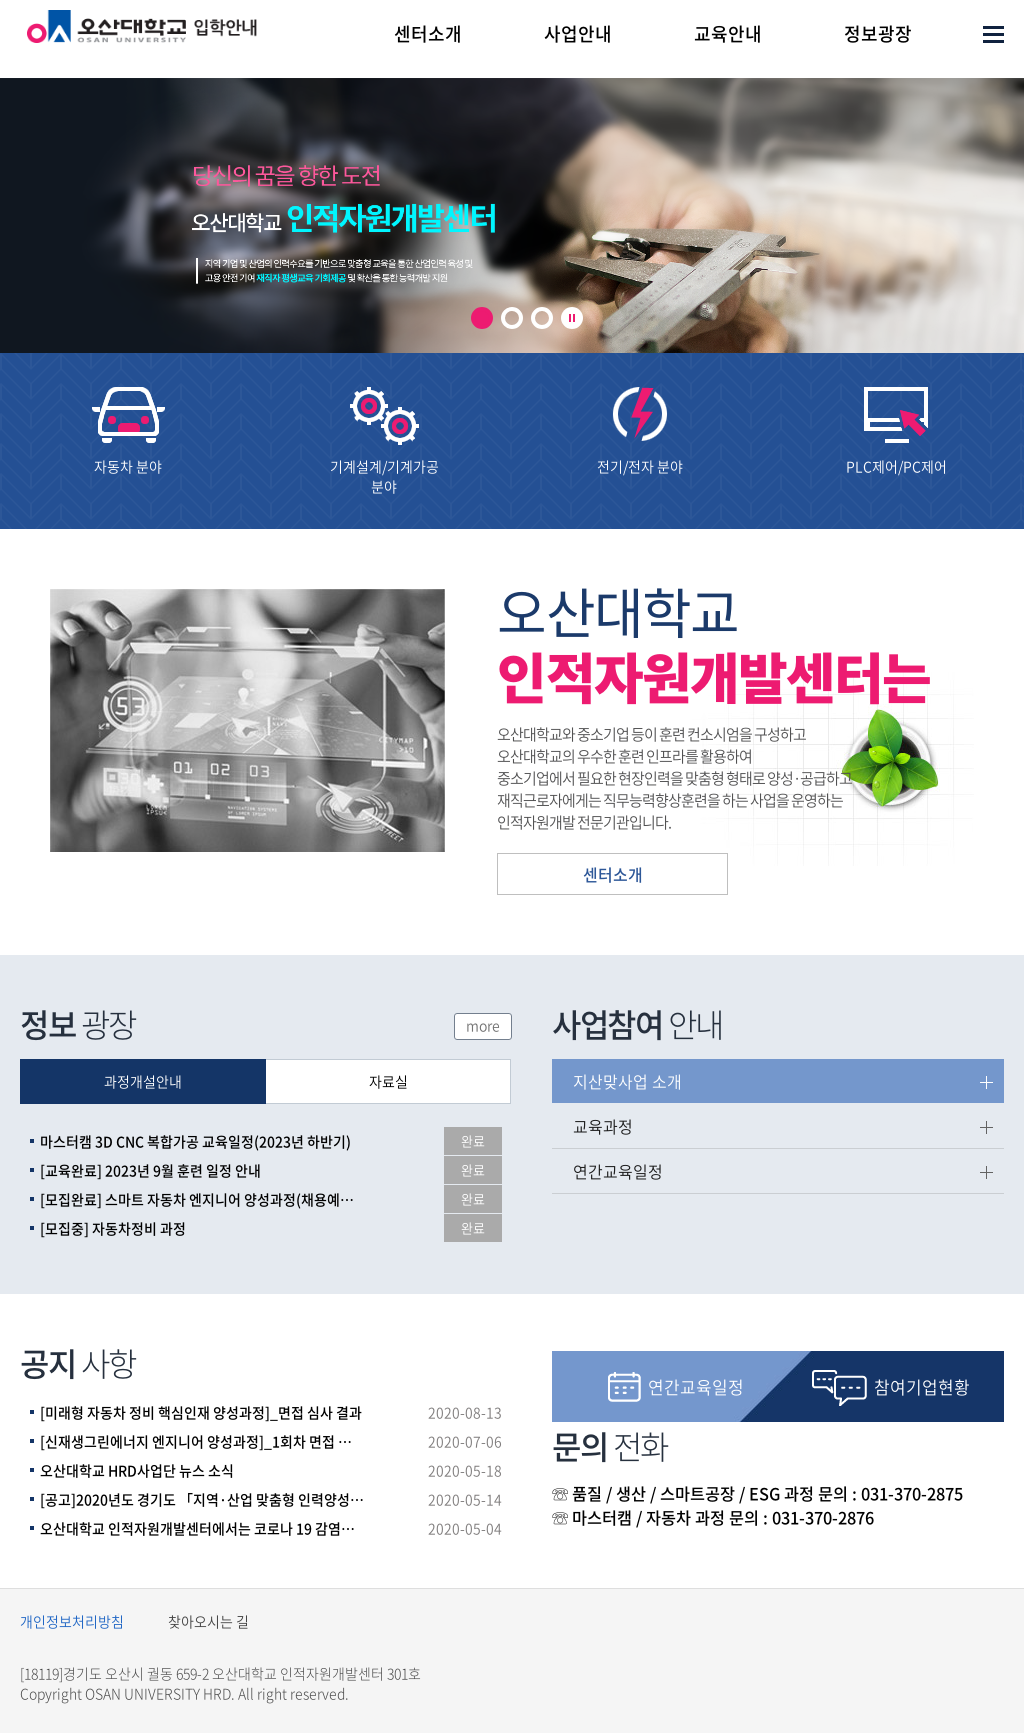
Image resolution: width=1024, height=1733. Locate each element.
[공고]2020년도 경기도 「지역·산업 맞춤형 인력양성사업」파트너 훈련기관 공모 (202, 1499)
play (572, 318)
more (483, 1025)
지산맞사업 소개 (627, 1081)
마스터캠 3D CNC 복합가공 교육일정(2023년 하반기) (195, 1141)
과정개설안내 (143, 1081)
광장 (78, 1023)
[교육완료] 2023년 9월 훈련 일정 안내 (150, 1170)
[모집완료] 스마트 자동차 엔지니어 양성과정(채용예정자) (202, 1199)
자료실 (388, 1081)
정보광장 (878, 33)
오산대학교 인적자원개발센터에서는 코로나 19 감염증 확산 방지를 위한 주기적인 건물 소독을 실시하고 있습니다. (202, 1528)
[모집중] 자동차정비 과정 (113, 1228)
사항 (78, 1362)
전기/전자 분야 (640, 466)
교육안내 (728, 33)
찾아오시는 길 (208, 1621)
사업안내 (578, 33)
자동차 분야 (128, 466)
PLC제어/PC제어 (896, 466)
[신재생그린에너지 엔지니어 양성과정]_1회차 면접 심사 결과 (202, 1441)
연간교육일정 (618, 1171)
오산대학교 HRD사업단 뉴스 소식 (137, 1470)
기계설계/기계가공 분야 (384, 476)
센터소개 (428, 33)
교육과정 (603, 1126)
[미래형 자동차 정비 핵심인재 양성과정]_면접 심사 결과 (201, 1412)
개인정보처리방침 (72, 1621)
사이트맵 (993, 34)
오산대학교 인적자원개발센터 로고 (142, 44)
